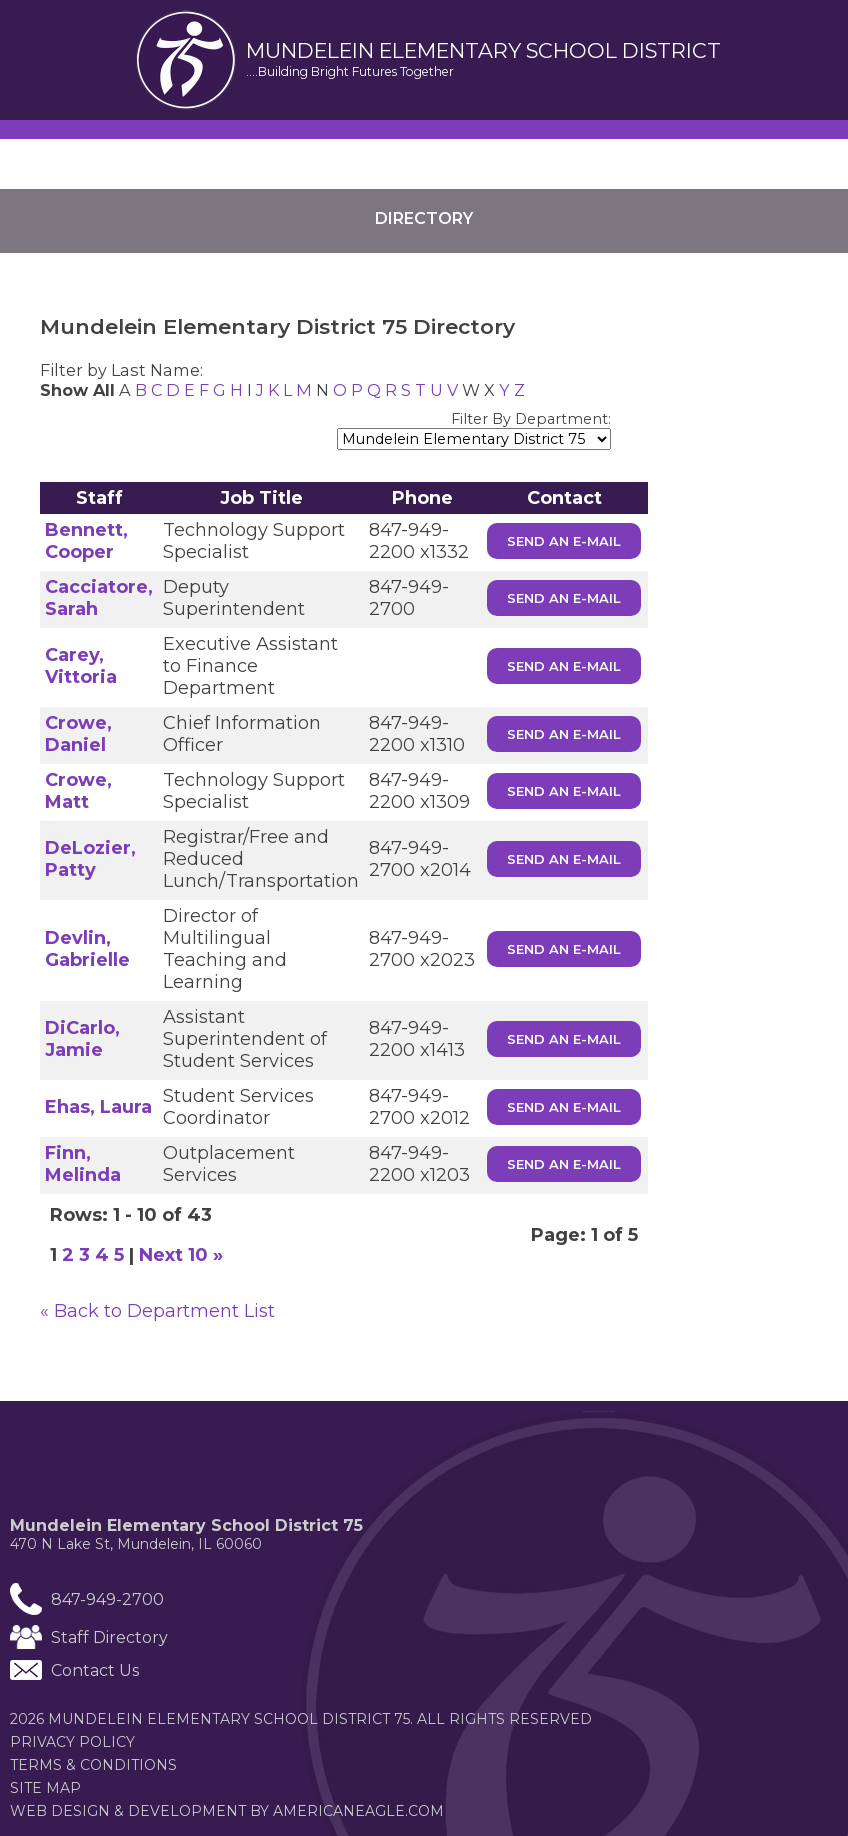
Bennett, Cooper (86, 541)
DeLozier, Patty (90, 859)
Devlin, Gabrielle (87, 949)
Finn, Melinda (83, 1164)
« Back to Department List (157, 1311)
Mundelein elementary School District (483, 51)
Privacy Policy (72, 1742)
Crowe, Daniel (78, 734)
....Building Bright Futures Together (350, 71)
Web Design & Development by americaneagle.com (265, 1811)
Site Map (45, 1788)
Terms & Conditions (93, 1765)
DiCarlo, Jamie (82, 1039)
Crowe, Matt (78, 791)
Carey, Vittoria (81, 666)
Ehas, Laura (98, 1107)
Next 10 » (181, 1255)
